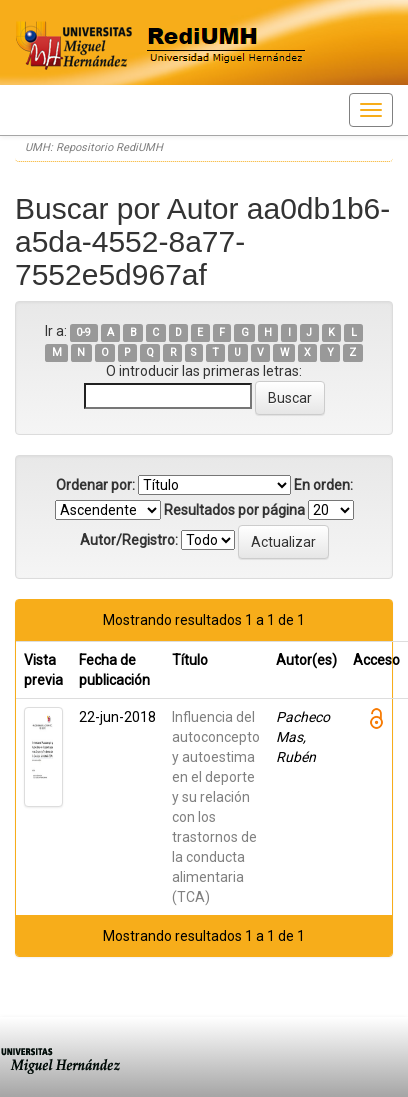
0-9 (83, 332)
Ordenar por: (95, 485)
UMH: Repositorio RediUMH (94, 147)
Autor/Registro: (129, 540)
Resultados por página (234, 510)
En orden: (323, 485)
